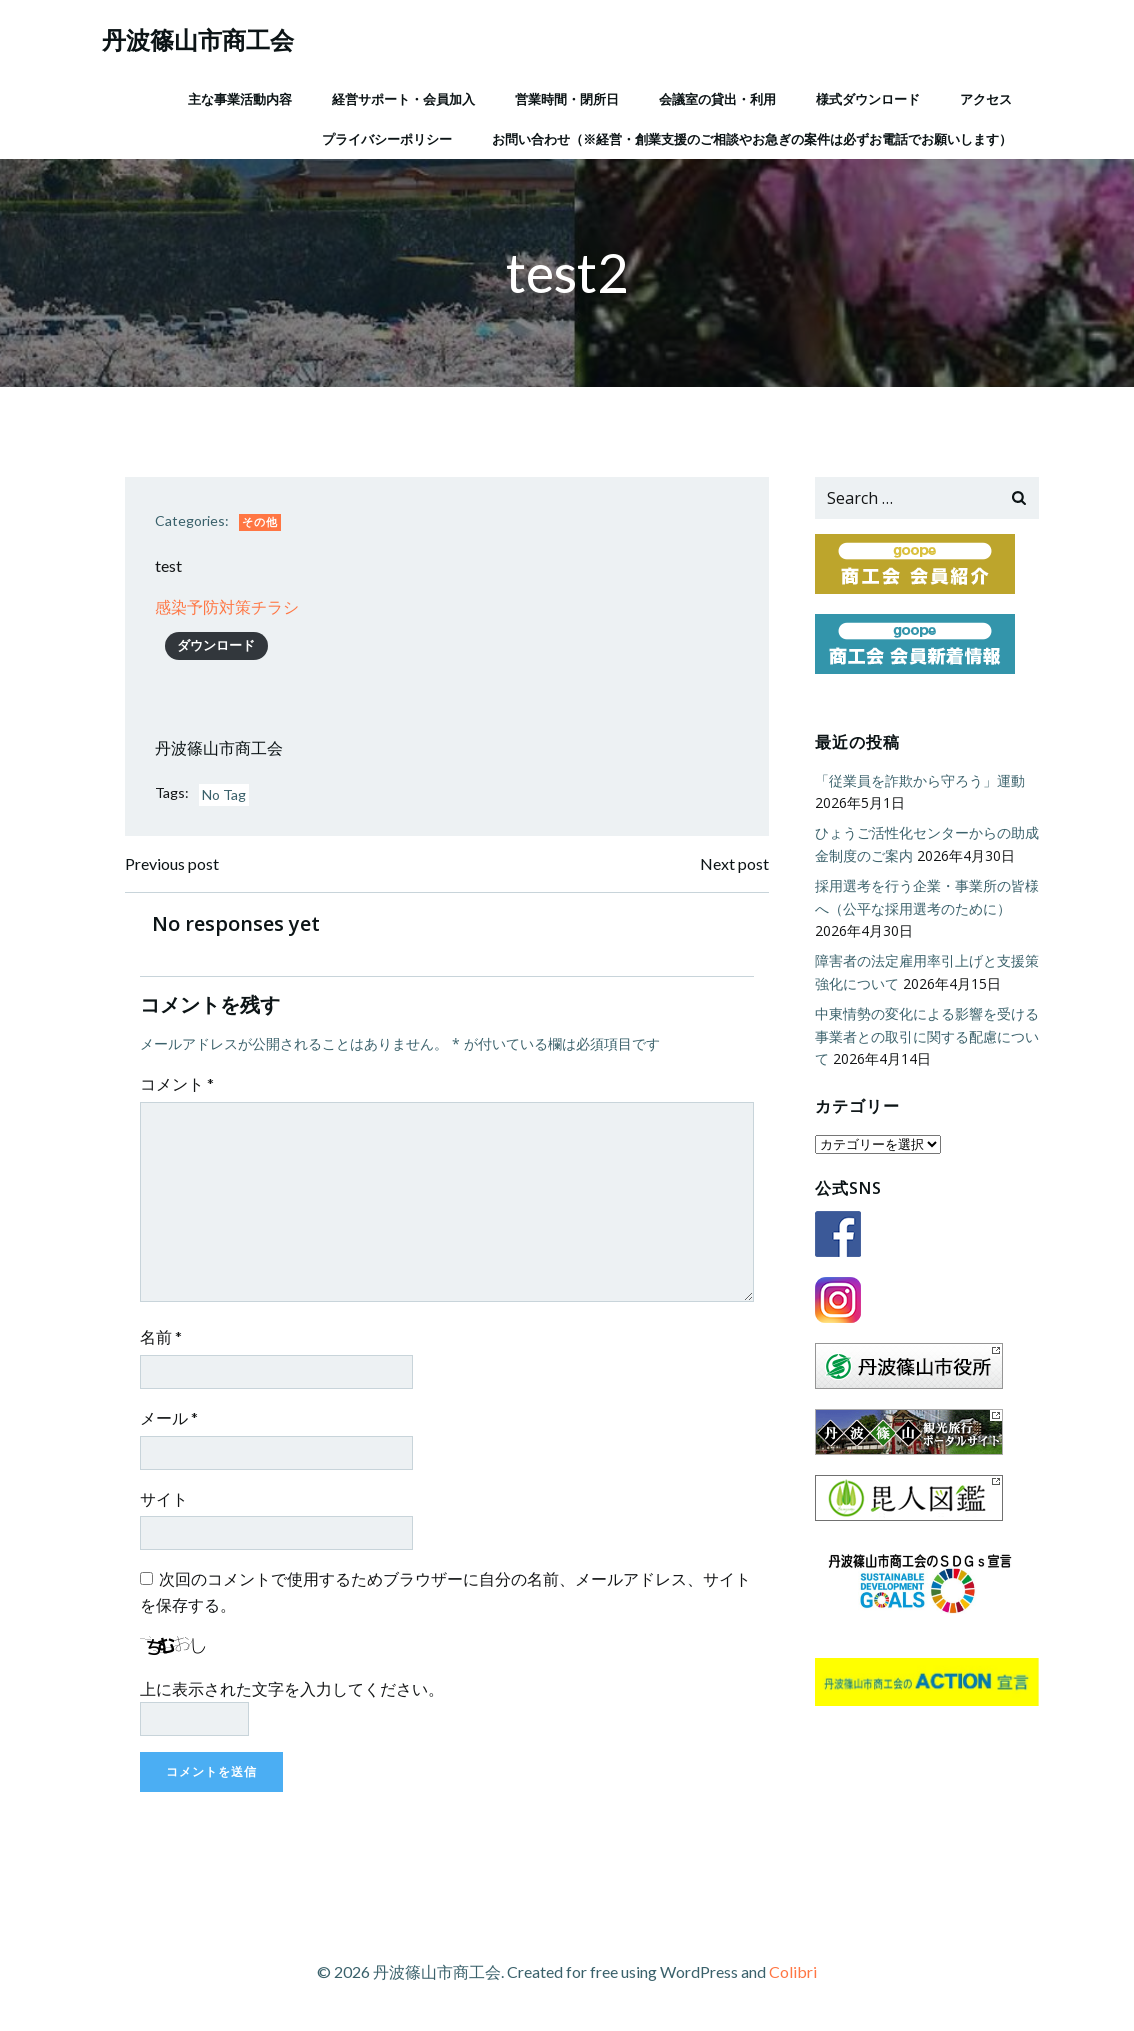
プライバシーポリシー (387, 139)
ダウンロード (216, 645)
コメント (177, 1083)
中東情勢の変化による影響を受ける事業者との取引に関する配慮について (927, 1036)
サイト (164, 1498)
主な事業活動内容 (240, 99)
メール (169, 1417)
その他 (260, 521)
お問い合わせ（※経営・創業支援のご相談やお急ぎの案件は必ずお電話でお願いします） (752, 139)
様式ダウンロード (868, 99)
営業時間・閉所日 (567, 99)
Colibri (793, 1971)
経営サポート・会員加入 (403, 99)
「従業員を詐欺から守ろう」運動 (920, 780)
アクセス (986, 99)
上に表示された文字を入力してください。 (292, 1688)
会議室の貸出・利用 (717, 99)
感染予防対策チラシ (227, 606)
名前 (161, 1336)
